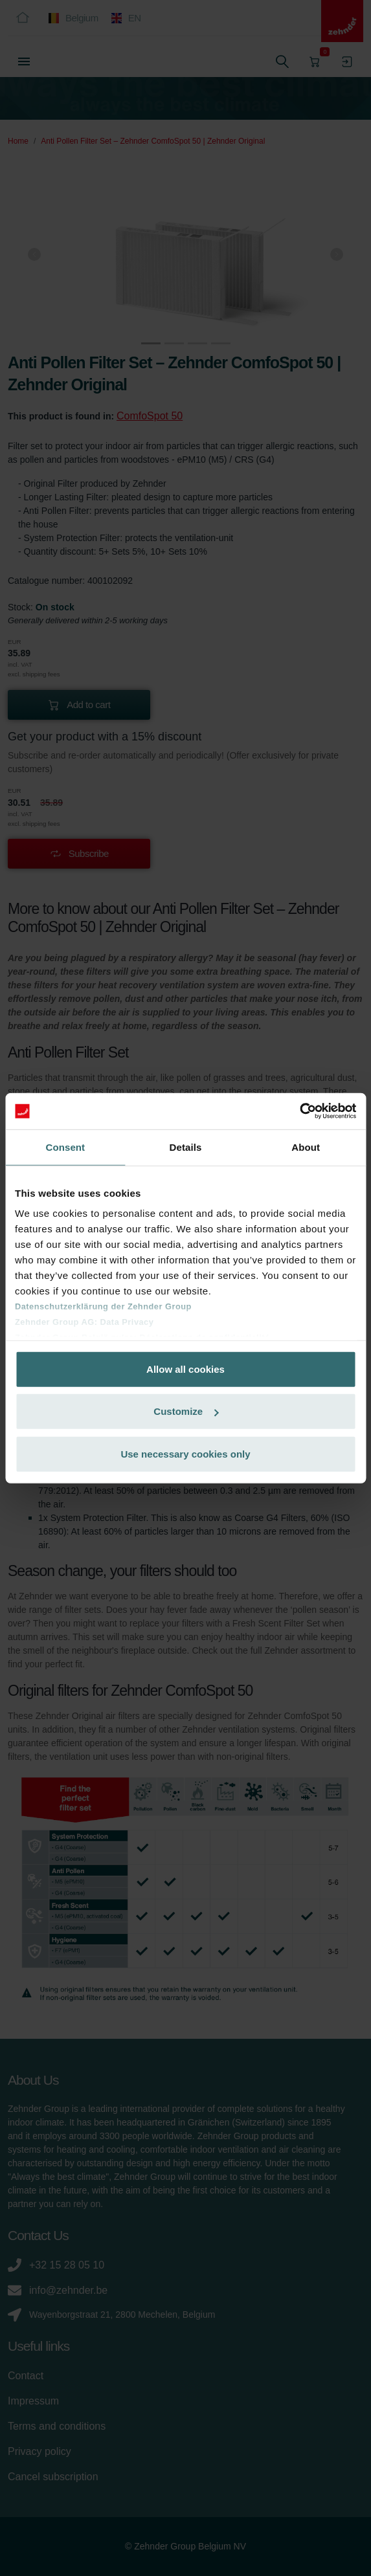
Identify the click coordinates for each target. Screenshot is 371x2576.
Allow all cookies (185, 1368)
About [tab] (305, 1146)
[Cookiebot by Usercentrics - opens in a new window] (299, 1111)
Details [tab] (186, 1146)
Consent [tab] (65, 1146)
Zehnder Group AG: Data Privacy (84, 1322)
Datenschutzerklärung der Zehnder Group (103, 1306)
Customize (185, 1411)
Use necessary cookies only (185, 1453)
